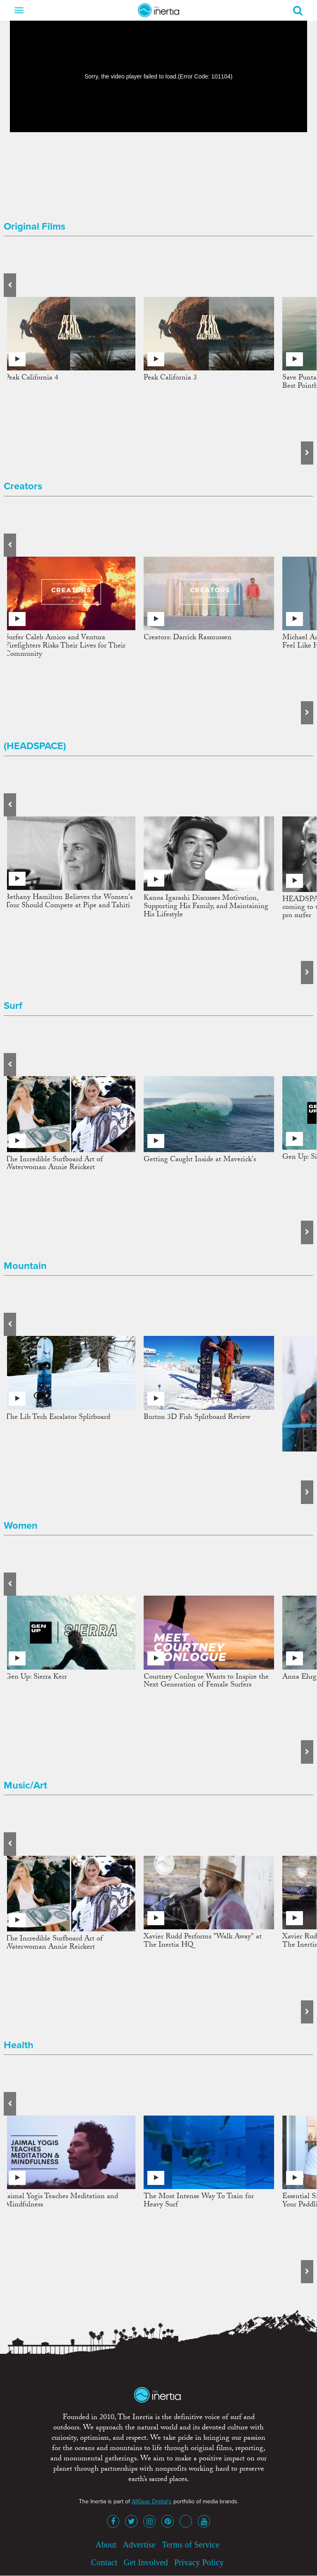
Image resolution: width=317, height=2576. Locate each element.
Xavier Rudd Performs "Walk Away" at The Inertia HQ (203, 1941)
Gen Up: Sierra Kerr (36, 1677)
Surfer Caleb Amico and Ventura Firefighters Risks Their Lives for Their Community (65, 646)
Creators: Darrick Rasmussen (188, 638)
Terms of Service (191, 2544)
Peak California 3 (170, 378)
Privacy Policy (199, 2562)
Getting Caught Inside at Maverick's (200, 1160)
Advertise (139, 2544)
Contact (104, 2562)
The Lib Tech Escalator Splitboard (57, 1417)
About (105, 2544)
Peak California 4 (31, 378)
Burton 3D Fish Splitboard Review (197, 1417)
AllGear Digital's (152, 2501)
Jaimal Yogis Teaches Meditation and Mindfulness (61, 2201)
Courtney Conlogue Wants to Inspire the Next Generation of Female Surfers (206, 1681)
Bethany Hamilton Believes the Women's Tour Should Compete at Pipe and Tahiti (68, 902)
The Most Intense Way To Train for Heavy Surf (199, 2201)
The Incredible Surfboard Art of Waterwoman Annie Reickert (54, 1164)
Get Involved (146, 2562)
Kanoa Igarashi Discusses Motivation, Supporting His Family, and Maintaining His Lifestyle (206, 907)
